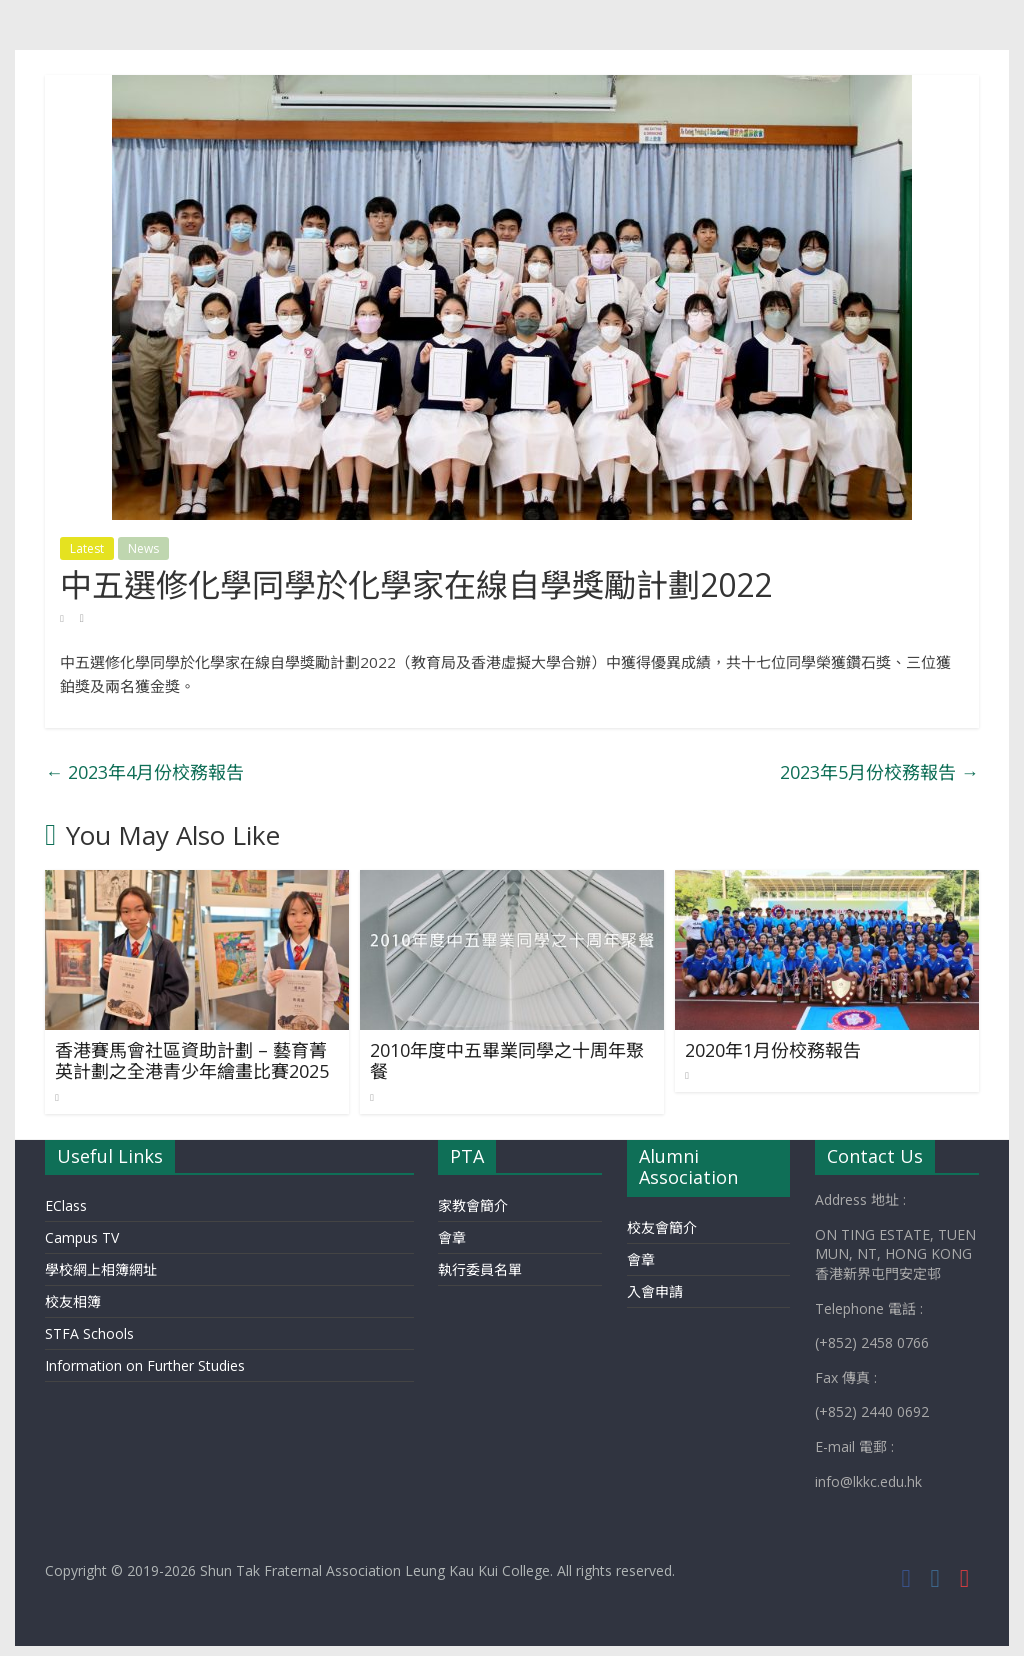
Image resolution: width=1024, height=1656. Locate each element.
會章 (452, 1237)
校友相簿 (73, 1301)
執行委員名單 (480, 1269)
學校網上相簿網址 (101, 1269)
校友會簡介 (662, 1227)
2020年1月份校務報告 (773, 1050)
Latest (87, 548)
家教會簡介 (473, 1205)
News (143, 548)
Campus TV (82, 1237)
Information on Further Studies (145, 1365)
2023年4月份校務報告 (144, 772)
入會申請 (655, 1291)
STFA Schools (89, 1333)
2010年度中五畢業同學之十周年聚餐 (507, 1061)
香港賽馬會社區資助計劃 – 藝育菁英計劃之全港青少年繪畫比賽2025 (192, 1061)
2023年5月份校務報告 (879, 772)
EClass (66, 1205)
